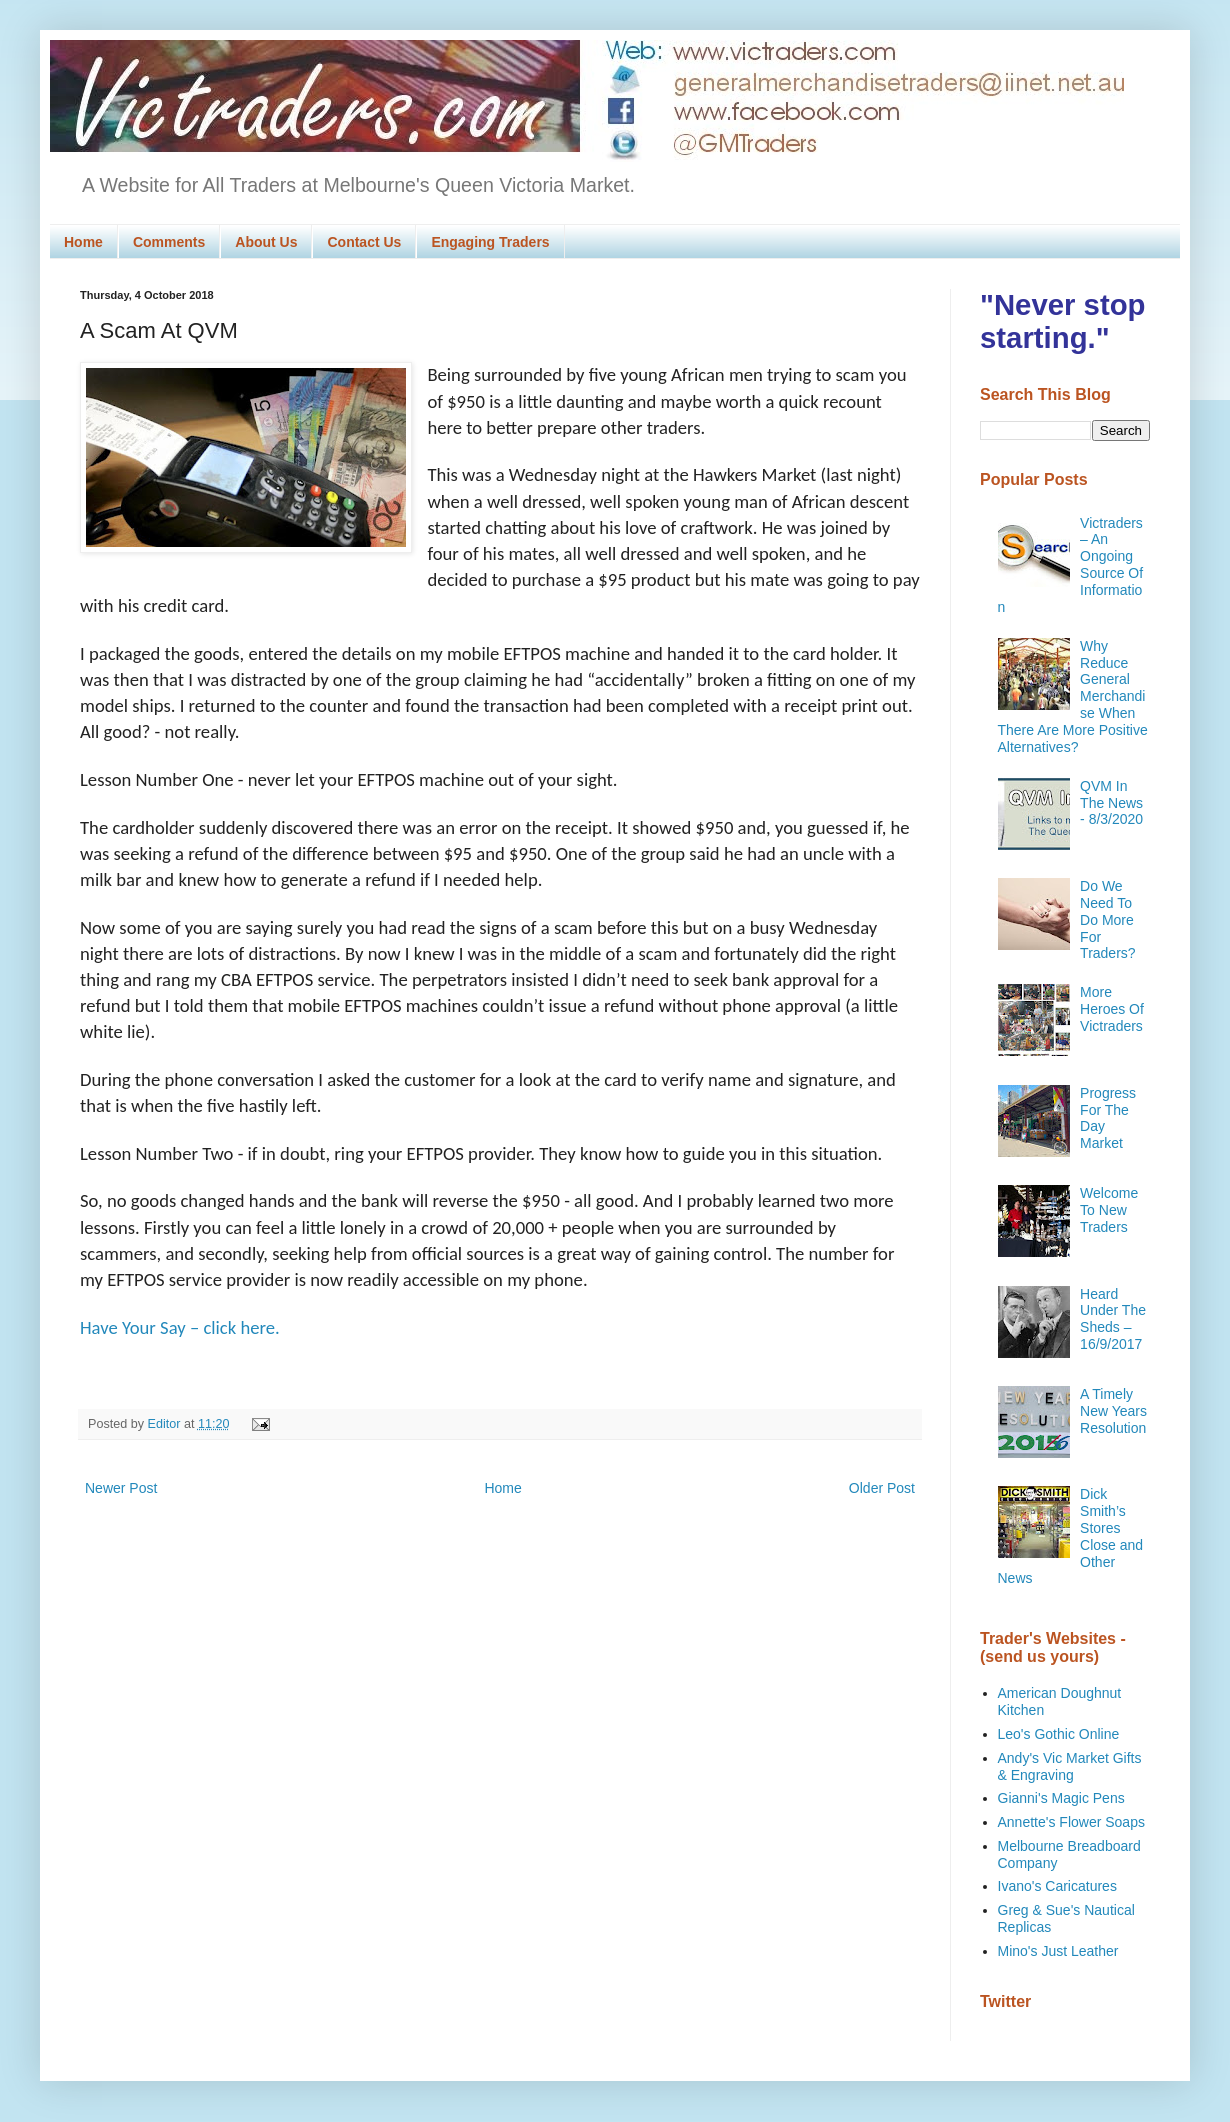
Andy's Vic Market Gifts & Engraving (1070, 1766)
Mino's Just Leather (1058, 1951)
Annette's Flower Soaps (1071, 1822)
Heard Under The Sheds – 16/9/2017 (1113, 1319)
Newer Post (121, 1488)
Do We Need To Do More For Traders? (1108, 919)
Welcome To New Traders (1109, 1210)
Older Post (882, 1488)
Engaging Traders (490, 242)
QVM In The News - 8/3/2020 (1111, 803)
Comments (169, 242)
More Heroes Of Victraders (1112, 1009)
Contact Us (364, 242)
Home (83, 242)
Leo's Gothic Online (1059, 1734)
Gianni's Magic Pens (1061, 1798)
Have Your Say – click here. (180, 1327)
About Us (266, 242)
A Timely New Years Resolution (1113, 1411)
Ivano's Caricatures (1057, 1886)
